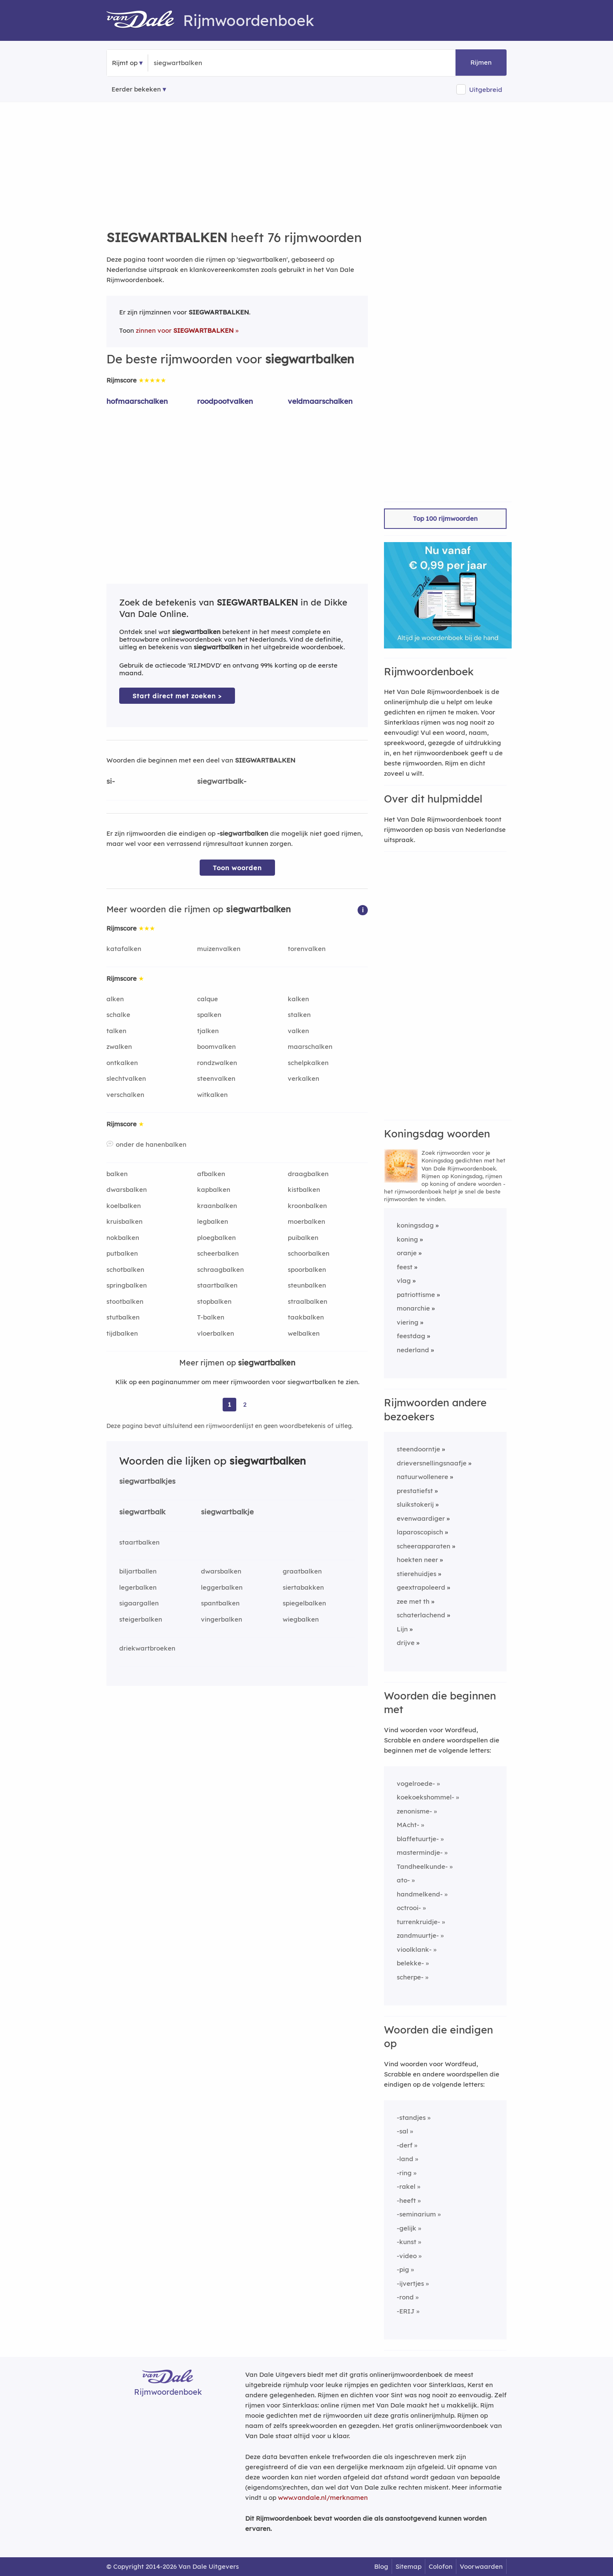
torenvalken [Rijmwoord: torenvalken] (307, 949)
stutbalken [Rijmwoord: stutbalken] (123, 1317)
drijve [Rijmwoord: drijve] (406, 1643)
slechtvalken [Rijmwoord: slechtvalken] (126, 1078)
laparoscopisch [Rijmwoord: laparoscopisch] (420, 1532)
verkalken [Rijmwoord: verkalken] (303, 1078)
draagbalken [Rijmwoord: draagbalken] (308, 1174)
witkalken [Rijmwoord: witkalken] (212, 1095)
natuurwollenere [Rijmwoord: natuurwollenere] (422, 1477)
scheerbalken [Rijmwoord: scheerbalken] (218, 1253)
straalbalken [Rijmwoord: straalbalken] (307, 1301)
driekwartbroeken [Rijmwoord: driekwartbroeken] (147, 1648)
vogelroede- (416, 1783)
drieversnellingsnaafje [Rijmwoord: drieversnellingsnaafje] (432, 1463)
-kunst (406, 2242)
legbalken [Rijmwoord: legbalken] (212, 1221)
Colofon (441, 2566)
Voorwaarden (481, 2566)
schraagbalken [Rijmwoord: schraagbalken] (220, 1269)
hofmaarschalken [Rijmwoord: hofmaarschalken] (137, 401)
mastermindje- (420, 1852)
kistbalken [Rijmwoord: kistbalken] (304, 1189)
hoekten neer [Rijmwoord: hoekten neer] (417, 1560)
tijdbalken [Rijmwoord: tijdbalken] (122, 1333)
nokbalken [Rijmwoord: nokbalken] (122, 1238)
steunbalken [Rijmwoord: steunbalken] (307, 1285)
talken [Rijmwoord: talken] (116, 1031)
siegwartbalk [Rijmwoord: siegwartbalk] (142, 1511)
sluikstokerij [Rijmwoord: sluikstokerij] (415, 1504)
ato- (403, 1880)
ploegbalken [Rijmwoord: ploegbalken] (216, 1238)
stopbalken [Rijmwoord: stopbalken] (214, 1301)
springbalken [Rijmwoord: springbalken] (126, 1285)
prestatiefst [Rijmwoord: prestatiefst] (415, 1491)
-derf (404, 2145)
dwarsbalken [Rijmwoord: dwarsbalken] (126, 1189)
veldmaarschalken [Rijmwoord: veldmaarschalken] (320, 401)
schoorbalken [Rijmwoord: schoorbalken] (308, 1253)
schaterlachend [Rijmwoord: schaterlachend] (421, 1615)
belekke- (410, 1963)
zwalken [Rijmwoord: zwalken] (119, 1046)
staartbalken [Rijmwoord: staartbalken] (217, 1285)
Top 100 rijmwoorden (445, 518)
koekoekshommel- (425, 1797)
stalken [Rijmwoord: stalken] (299, 1015)
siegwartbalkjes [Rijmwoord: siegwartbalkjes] (147, 1480)
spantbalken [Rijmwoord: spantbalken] (220, 1603)
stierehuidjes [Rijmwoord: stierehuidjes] (416, 1574)
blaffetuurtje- (418, 1839)
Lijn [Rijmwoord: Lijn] (402, 1629)
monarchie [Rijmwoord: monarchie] (413, 1308)
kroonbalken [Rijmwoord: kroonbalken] (307, 1206)
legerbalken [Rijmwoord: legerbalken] (138, 1587)
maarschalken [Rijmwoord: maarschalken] (310, 1046)
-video (407, 2256)
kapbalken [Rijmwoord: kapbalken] (213, 1189)
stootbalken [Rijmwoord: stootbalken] (124, 1301)
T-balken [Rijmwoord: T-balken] (210, 1317)
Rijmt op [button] (124, 63)
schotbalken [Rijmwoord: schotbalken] (125, 1269)
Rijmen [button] (481, 62)
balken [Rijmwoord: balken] (117, 1174)
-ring (404, 2173)
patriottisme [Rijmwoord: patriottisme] (416, 1295)
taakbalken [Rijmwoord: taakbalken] (306, 1317)
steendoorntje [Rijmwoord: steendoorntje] (418, 1449)
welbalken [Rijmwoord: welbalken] (304, 1333)
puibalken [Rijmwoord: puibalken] (303, 1238)
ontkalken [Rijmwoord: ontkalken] (122, 1063)
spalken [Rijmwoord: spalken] (209, 1015)
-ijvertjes (410, 2283)
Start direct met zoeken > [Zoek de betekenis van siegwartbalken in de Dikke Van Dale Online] (177, 696)
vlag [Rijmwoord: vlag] (404, 1281)
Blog (381, 2566)
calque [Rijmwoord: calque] (207, 999)
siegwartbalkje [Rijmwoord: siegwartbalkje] (227, 1511)
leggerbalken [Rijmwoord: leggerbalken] (222, 1587)
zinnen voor (185, 330)
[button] (363, 909)
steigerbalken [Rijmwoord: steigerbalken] (140, 1619)
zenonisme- (414, 1811)
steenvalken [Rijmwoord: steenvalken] (216, 1078)
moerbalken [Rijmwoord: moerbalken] (306, 1221)
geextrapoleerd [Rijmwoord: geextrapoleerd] (421, 1587)
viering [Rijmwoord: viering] (407, 1322)
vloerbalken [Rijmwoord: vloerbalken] (215, 1333)
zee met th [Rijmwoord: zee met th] (413, 1601)
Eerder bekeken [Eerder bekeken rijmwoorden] (136, 89)
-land (405, 2159)
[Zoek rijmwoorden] (195, 63)
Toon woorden (237, 868)
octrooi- (409, 1908)
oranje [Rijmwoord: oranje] (407, 1253)
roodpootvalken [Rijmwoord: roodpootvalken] (225, 401)
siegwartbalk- (221, 781)
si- (110, 781)
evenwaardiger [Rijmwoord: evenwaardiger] (421, 1518)
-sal (402, 2131)
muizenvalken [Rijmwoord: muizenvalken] (219, 949)
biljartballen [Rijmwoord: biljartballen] (138, 1571)
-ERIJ (406, 2311)
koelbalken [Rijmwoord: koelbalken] (123, 1206)
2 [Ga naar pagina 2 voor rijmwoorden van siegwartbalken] (244, 1404)
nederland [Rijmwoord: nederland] (413, 1350)
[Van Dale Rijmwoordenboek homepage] (144, 20)
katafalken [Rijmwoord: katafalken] (123, 949)
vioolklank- (414, 1949)
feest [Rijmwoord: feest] (404, 1267)
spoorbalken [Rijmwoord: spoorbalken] (307, 1269)
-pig (403, 2269)
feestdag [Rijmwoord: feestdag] (411, 1336)
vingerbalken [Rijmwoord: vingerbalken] (221, 1619)
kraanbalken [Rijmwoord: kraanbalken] (217, 1206)
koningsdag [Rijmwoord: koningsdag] (415, 1225)
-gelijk (406, 2228)
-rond (405, 2297)
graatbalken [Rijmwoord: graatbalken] (302, 1571)
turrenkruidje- (418, 1922)
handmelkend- (420, 1894)
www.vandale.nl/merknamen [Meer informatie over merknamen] (323, 2497)
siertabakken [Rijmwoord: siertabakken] (303, 1587)
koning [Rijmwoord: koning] (407, 1239)
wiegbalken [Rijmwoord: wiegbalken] (301, 1619)
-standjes (411, 2117)
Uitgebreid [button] (485, 90)
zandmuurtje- (418, 1935)
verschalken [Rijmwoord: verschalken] (125, 1095)
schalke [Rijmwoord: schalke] (118, 1015)
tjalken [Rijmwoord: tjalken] (208, 1031)
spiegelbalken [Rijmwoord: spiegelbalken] (304, 1603)
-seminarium (416, 2214)
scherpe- (410, 1977)
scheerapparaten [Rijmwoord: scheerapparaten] (423, 1546)
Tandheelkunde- (422, 1866)
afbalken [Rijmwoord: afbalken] (211, 1174)
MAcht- (408, 1825)
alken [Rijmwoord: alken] (115, 999)
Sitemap (408, 2566)
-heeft (406, 2200)
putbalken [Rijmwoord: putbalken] (122, 1253)
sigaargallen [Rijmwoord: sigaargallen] (139, 1603)
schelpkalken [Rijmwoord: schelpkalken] (308, 1063)
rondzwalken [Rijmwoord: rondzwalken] (217, 1063)
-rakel (406, 2186)
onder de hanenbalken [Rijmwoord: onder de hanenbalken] (151, 1144)
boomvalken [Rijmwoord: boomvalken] (216, 1046)
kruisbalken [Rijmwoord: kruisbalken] (124, 1221)
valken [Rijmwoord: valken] (298, 1031)
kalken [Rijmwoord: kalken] (298, 999)
